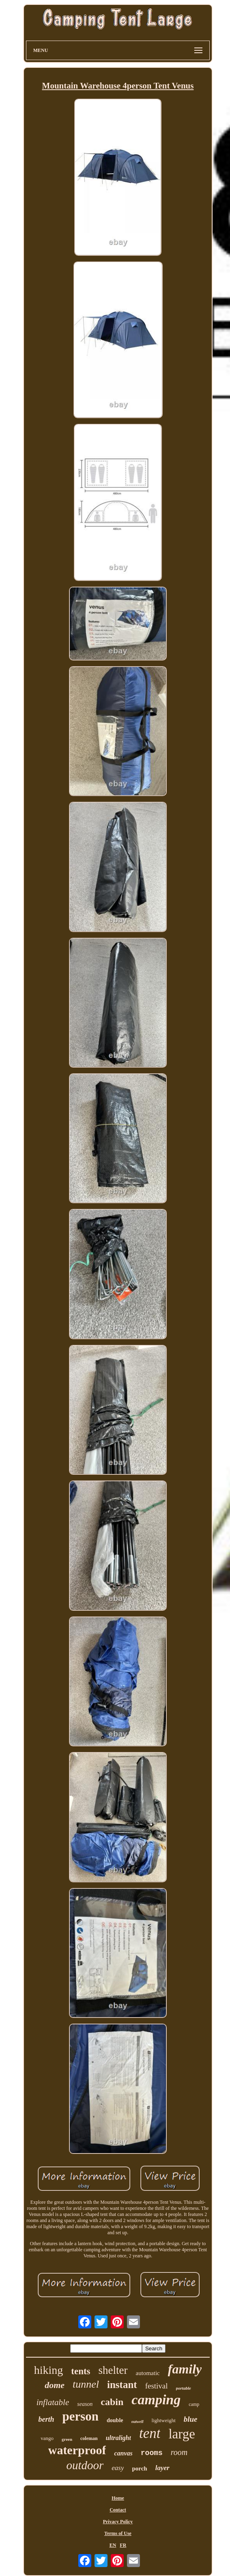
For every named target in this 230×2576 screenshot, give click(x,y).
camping (156, 2399)
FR (123, 2545)
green (67, 2439)
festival (156, 2386)
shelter (113, 2370)
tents (80, 2371)
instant (122, 2384)
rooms (152, 2453)
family (185, 2369)
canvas (123, 2453)
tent (149, 2433)
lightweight (164, 2420)
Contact (118, 2510)
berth (46, 2419)
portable (183, 2388)
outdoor (84, 2465)
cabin (112, 2402)
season (84, 2404)
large (181, 2434)
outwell (137, 2421)
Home (118, 2498)
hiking (48, 2370)
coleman (89, 2438)
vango (47, 2438)
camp (194, 2404)
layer (162, 2468)
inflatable (53, 2402)
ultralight (118, 2437)
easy (118, 2468)
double (115, 2420)
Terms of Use (117, 2533)
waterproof (77, 2450)
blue (191, 2419)
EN (113, 2545)
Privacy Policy (118, 2521)
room (179, 2452)
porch (139, 2468)
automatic (148, 2373)
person (80, 2416)
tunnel (86, 2384)
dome (54, 2385)
